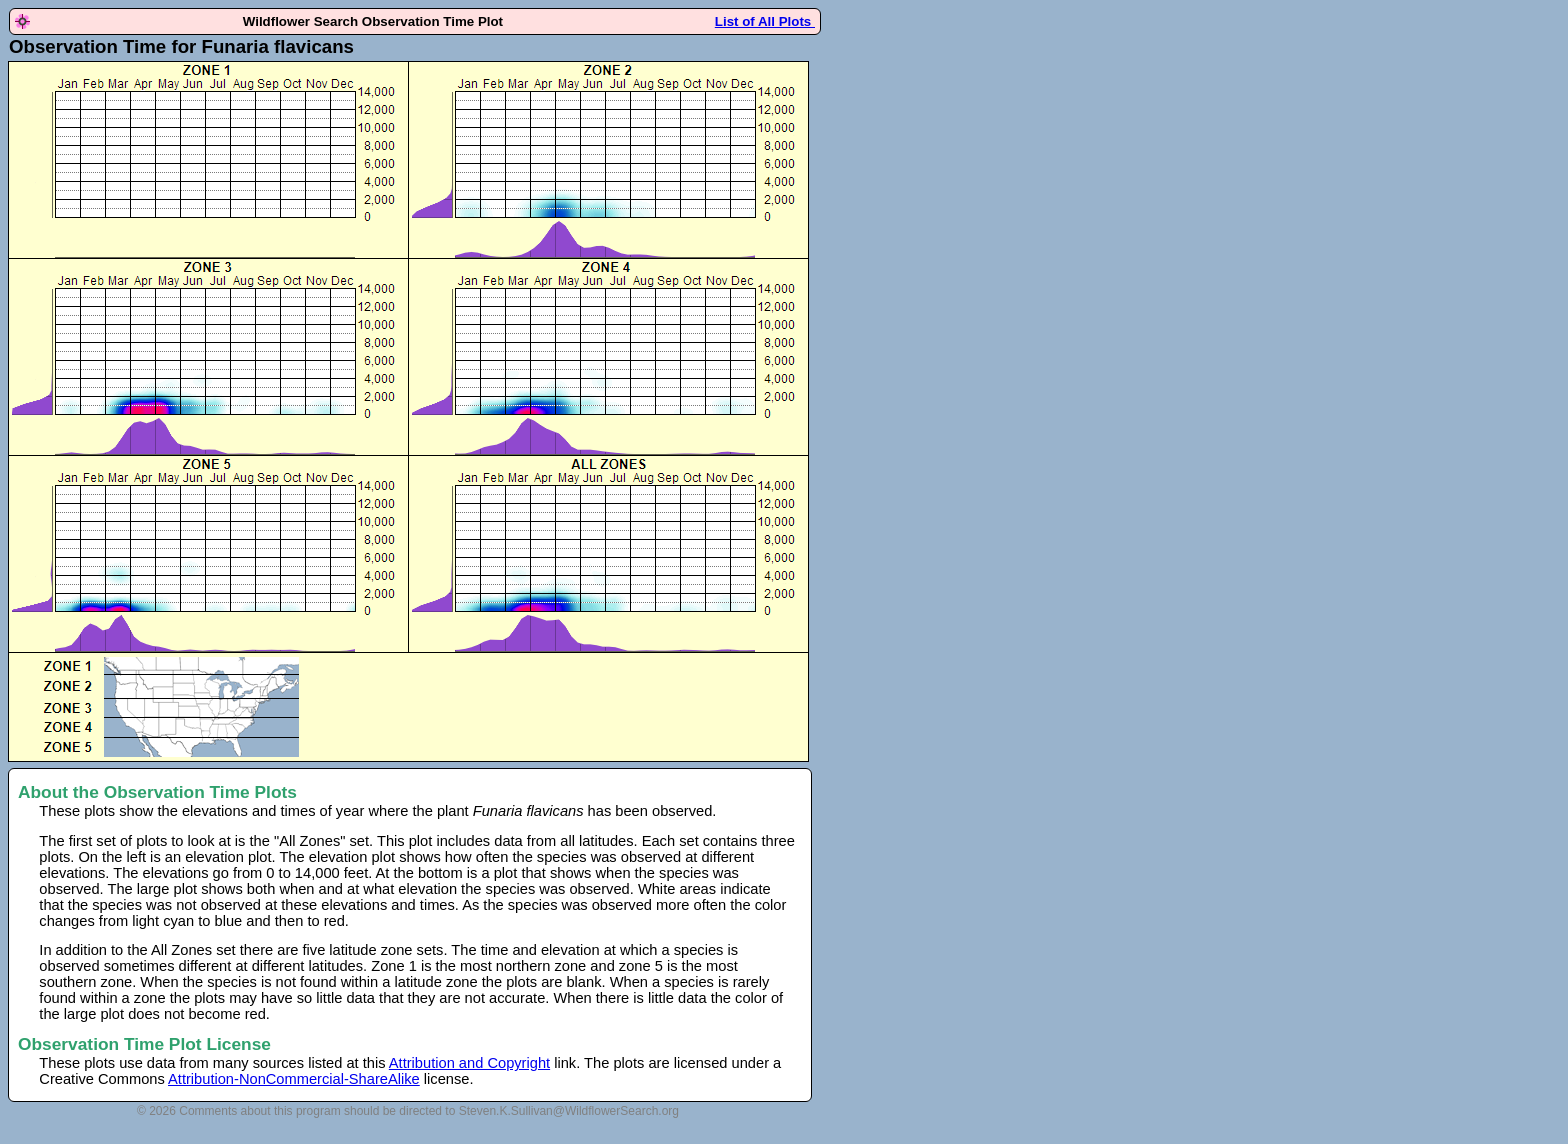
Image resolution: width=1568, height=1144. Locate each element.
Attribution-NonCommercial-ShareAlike (294, 1079)
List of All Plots (765, 21)
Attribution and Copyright (469, 1063)
